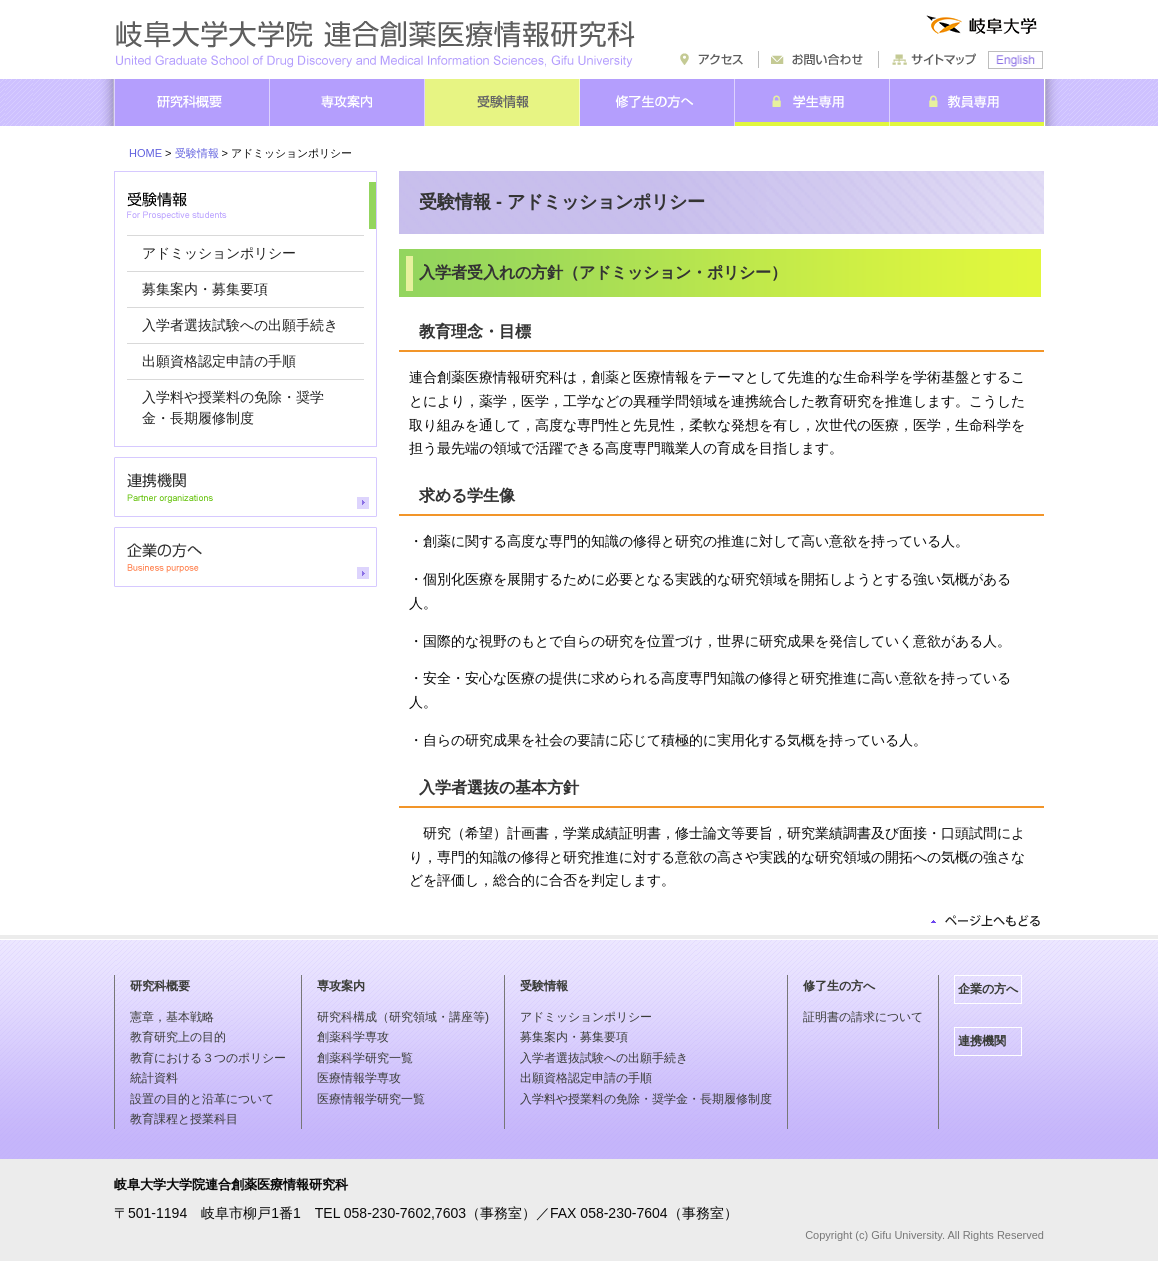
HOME (145, 153)
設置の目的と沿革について (202, 1099)
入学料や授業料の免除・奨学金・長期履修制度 (646, 1099)
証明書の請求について (863, 1017)
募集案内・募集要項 (205, 289)
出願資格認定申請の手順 (219, 361)
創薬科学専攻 (353, 1037)
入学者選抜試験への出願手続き (240, 325)
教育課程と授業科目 (184, 1119)
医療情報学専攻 (359, 1078)
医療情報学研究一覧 (371, 1099)
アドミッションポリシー (219, 253)
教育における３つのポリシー (208, 1058)
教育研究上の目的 (178, 1037)
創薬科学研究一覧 (365, 1058)
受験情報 (197, 153)
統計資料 (154, 1078)
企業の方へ (988, 989)
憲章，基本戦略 (172, 1017)
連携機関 (982, 1041)
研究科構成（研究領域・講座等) (403, 1017)
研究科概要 (160, 986)
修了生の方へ (839, 986)
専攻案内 (341, 986)
